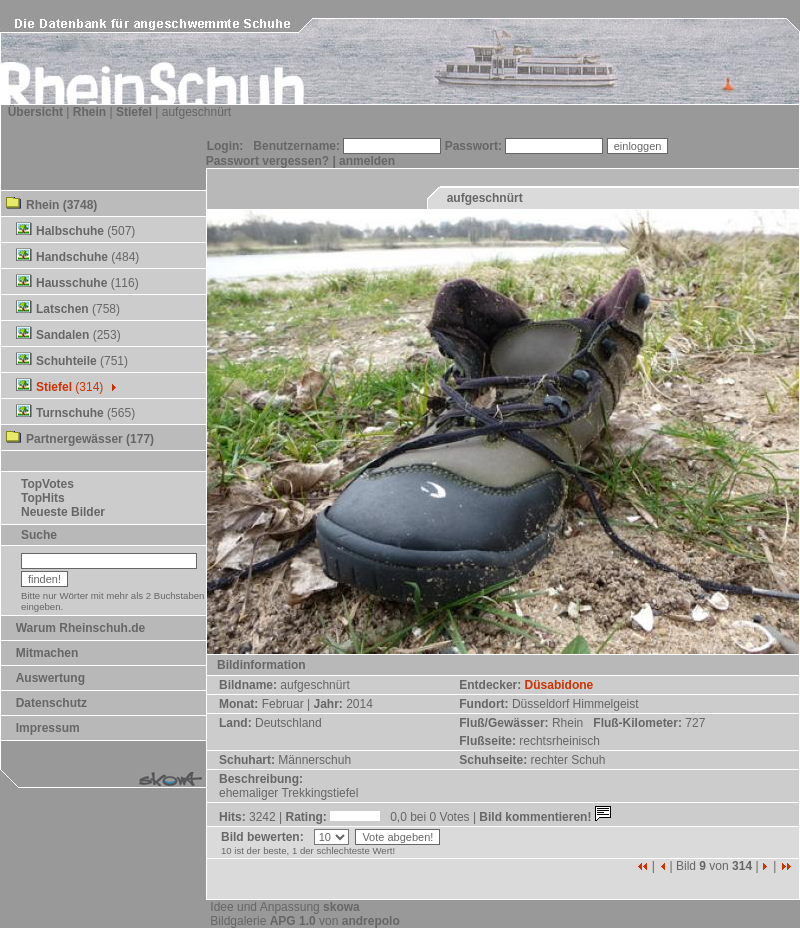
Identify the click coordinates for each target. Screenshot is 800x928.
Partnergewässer (74, 439)
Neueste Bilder (63, 512)
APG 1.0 (293, 921)
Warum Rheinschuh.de (81, 628)
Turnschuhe (70, 413)
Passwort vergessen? (267, 161)
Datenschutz (51, 703)
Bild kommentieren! (546, 817)
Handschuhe (72, 257)
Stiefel (134, 112)
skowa (341, 907)
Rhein (89, 112)
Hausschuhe (71, 283)
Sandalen (62, 335)
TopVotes (47, 484)
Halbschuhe (70, 231)
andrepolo (371, 921)
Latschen (62, 309)
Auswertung (50, 678)
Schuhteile (66, 361)
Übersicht (35, 112)
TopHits (43, 498)
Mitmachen (47, 653)
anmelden (367, 161)
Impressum (48, 728)
